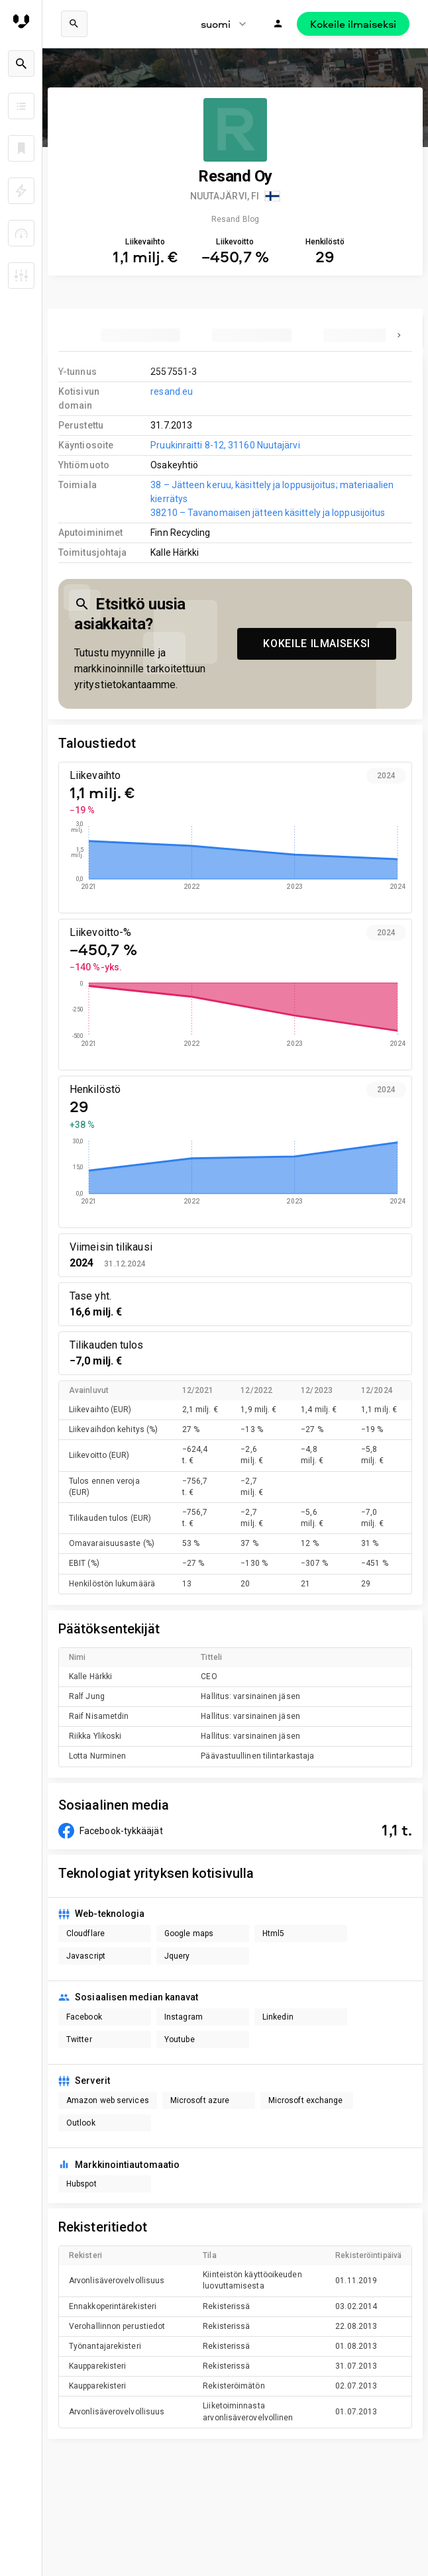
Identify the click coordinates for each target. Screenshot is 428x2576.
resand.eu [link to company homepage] (171, 391)
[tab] (140, 335)
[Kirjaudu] (278, 24)
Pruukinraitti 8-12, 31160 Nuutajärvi (224, 445)
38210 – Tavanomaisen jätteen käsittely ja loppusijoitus (267, 512)
